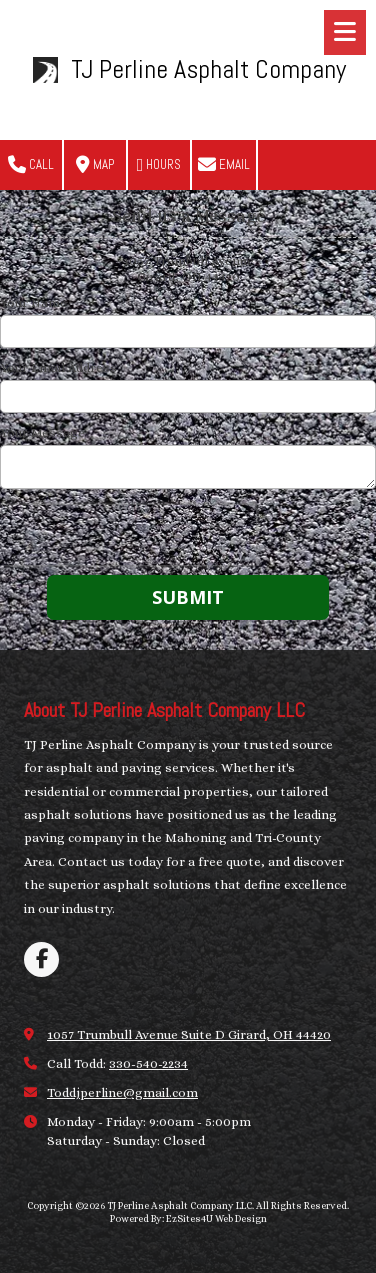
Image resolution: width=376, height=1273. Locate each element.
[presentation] (128, 535)
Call (31, 165)
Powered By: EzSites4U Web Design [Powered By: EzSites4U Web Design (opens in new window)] (188, 1218)
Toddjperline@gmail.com (122, 1092)
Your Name (33, 302)
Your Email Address (58, 367)
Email (224, 165)
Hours (159, 165)
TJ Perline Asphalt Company (208, 69)
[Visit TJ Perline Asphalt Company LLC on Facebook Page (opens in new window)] (41, 959)
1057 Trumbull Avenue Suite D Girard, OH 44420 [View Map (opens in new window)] (189, 1034)
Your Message (42, 432)
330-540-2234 (148, 1063)
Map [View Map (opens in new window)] (95, 165)
